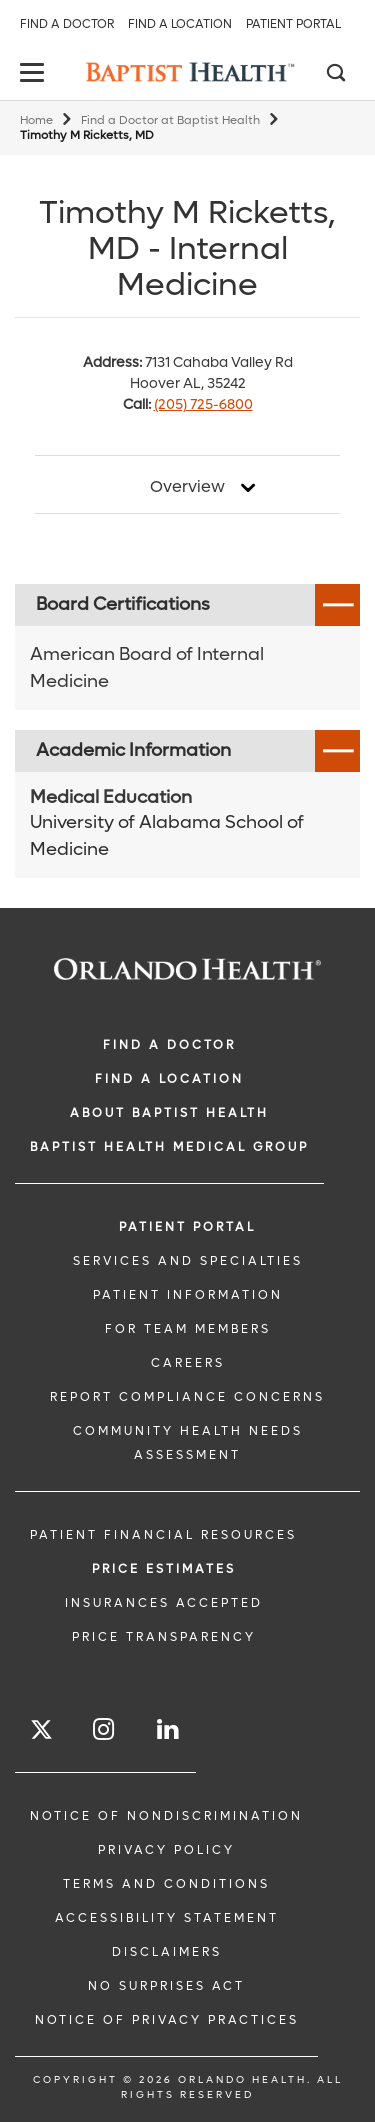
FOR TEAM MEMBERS (188, 1329)
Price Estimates (164, 1569)
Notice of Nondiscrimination (166, 1816)
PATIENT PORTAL (187, 1227)
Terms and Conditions (166, 1884)
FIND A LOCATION (169, 1079)
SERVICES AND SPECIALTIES (188, 1261)
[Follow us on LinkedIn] (169, 1729)
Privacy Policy (166, 1850)
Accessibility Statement (167, 1918)
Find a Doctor (67, 24)
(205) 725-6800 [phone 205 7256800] (203, 404)
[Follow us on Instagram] (105, 1729)
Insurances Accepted (164, 1603)
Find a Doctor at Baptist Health (170, 120)
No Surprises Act (166, 1986)
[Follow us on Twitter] (41, 1732)
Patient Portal (293, 24)
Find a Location (180, 24)
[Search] (335, 75)
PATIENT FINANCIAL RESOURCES (163, 1535)
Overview (187, 487)
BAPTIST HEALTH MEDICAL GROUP (169, 1147)
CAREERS (188, 1363)
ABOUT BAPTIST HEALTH (169, 1113)
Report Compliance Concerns (187, 1397)
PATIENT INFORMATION (188, 1295)
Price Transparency (164, 1637)
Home (36, 120)
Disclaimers (167, 1952)
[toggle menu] (35, 74)
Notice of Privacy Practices (167, 2020)
